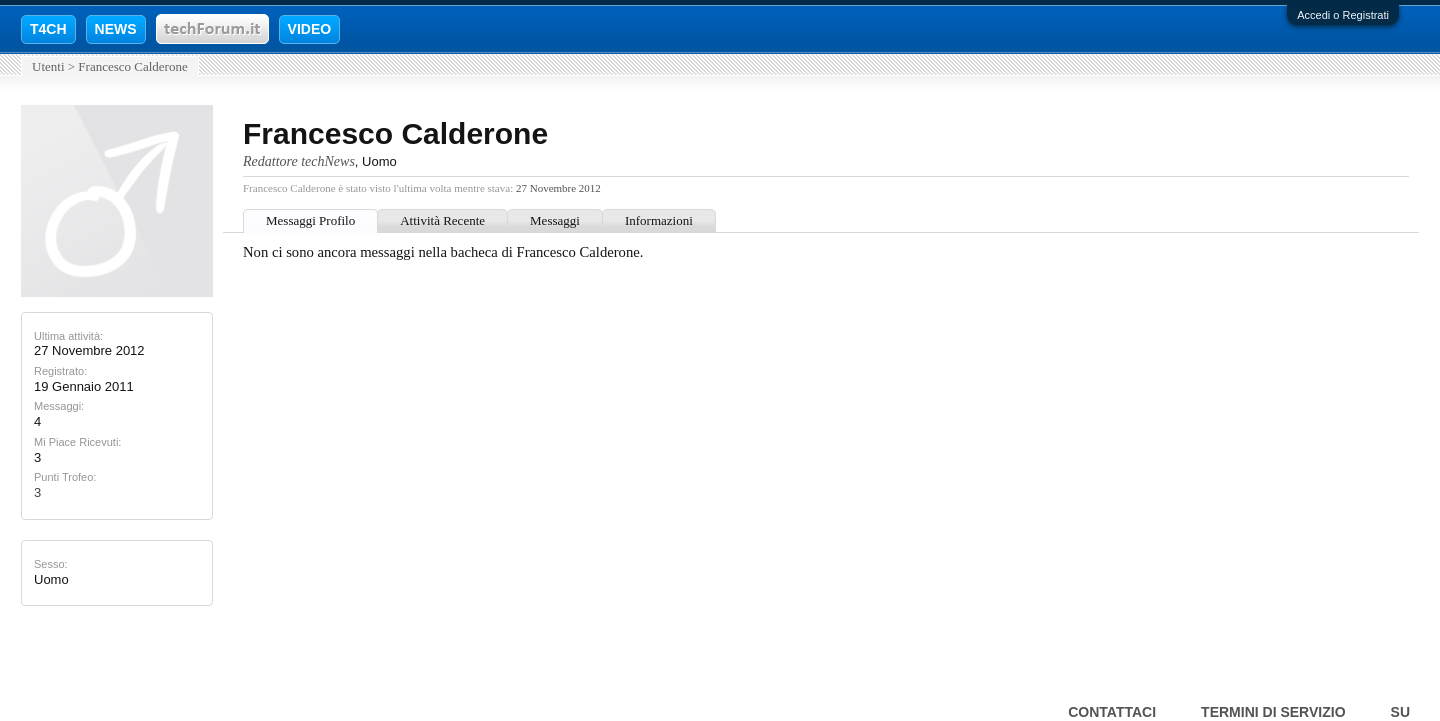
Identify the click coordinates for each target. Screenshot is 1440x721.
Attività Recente (442, 220)
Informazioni (659, 220)
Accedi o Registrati (1343, 15)
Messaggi (555, 220)
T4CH (48, 29)
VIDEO (310, 29)
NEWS (116, 29)
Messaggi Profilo (310, 220)
